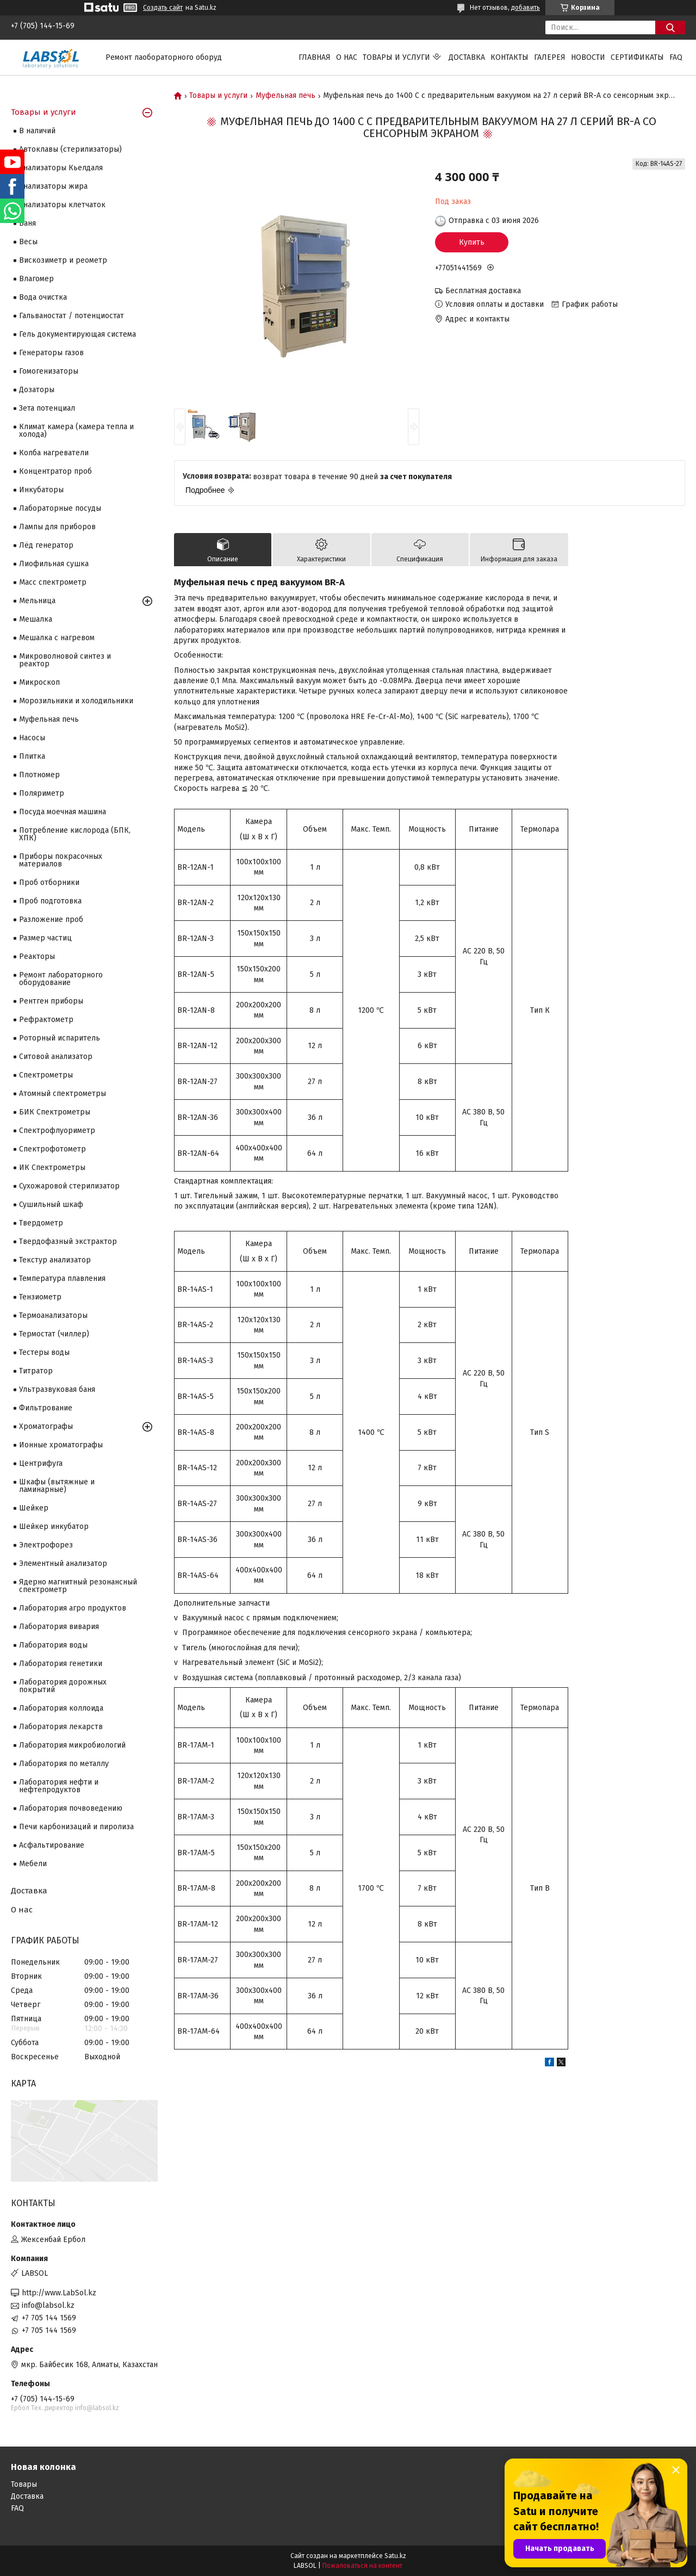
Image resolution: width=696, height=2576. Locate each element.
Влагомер (36, 278)
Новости (588, 57)
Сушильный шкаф (51, 1204)
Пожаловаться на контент (362, 2565)
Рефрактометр (46, 1019)
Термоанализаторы (53, 1315)
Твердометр (41, 1223)
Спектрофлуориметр (57, 1130)
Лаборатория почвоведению (70, 1808)
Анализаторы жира (53, 186)
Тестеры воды (44, 1352)
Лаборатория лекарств (61, 1726)
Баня (27, 223)
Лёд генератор (46, 545)
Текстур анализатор (55, 1260)
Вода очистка (43, 297)
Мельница (37, 600)
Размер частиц (45, 938)
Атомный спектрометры (62, 1093)
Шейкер (33, 1508)
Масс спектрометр (52, 582)
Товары (24, 2484)
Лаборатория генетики (60, 1663)
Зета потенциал (47, 408)
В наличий (37, 130)
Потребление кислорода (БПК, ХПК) (74, 834)
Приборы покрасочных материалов (60, 860)
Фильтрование (45, 1408)
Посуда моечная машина (62, 811)
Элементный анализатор (63, 1563)
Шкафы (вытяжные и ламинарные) (57, 1485)
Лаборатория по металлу (64, 1763)
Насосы (32, 737)
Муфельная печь (285, 96)
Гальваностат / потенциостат (71, 315)
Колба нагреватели (54, 452)
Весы (28, 241)
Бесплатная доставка (483, 290)
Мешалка (35, 619)
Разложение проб (51, 919)
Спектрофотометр (52, 1149)
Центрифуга (41, 1463)
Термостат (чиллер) (54, 1334)
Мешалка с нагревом (57, 637)
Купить (471, 242)
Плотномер (39, 774)
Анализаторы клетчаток (62, 204)
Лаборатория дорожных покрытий (63, 1685)
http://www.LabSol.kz (59, 2293)
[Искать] (670, 27)
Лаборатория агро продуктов (72, 1608)
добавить (525, 7)
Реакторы (37, 956)
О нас (346, 57)
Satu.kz (395, 2556)
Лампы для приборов (57, 526)
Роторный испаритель (59, 1038)
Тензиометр (40, 1297)
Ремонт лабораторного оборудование (61, 978)
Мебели (33, 1863)
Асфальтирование (51, 1845)
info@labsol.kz (48, 2305)
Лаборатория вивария (59, 1626)
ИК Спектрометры (52, 1167)
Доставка (467, 57)
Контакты (509, 57)
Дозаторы (36, 389)
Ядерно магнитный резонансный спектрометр (78, 1585)
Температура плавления (62, 1278)
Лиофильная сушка (54, 563)
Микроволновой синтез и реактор (65, 660)
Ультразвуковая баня (57, 1389)
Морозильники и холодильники (76, 700)
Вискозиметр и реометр (63, 260)
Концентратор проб (55, 471)
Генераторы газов (51, 352)
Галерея (550, 57)
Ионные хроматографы (61, 1445)
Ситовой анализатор (55, 1056)
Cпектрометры (46, 1075)
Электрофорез (46, 1545)
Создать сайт (163, 7)
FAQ (675, 57)
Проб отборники (49, 882)
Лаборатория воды (53, 1645)
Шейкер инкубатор (54, 1526)
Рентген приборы (51, 1001)
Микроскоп (39, 682)
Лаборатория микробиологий (72, 1745)
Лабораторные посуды (60, 508)
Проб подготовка (50, 901)
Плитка (32, 756)
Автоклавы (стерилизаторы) (70, 149)
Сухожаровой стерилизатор (69, 1186)
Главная (315, 57)
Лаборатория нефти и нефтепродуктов (58, 1786)
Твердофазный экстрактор (68, 1241)
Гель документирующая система (77, 334)
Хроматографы (46, 1426)
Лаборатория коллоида (61, 1708)
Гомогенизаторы (48, 371)
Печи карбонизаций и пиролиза (76, 1826)
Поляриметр (41, 793)
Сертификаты (637, 57)
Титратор (36, 1371)
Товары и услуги (396, 57)
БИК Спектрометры (54, 1112)
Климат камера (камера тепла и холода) (76, 430)
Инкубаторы (41, 489)
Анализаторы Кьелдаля (61, 167)
